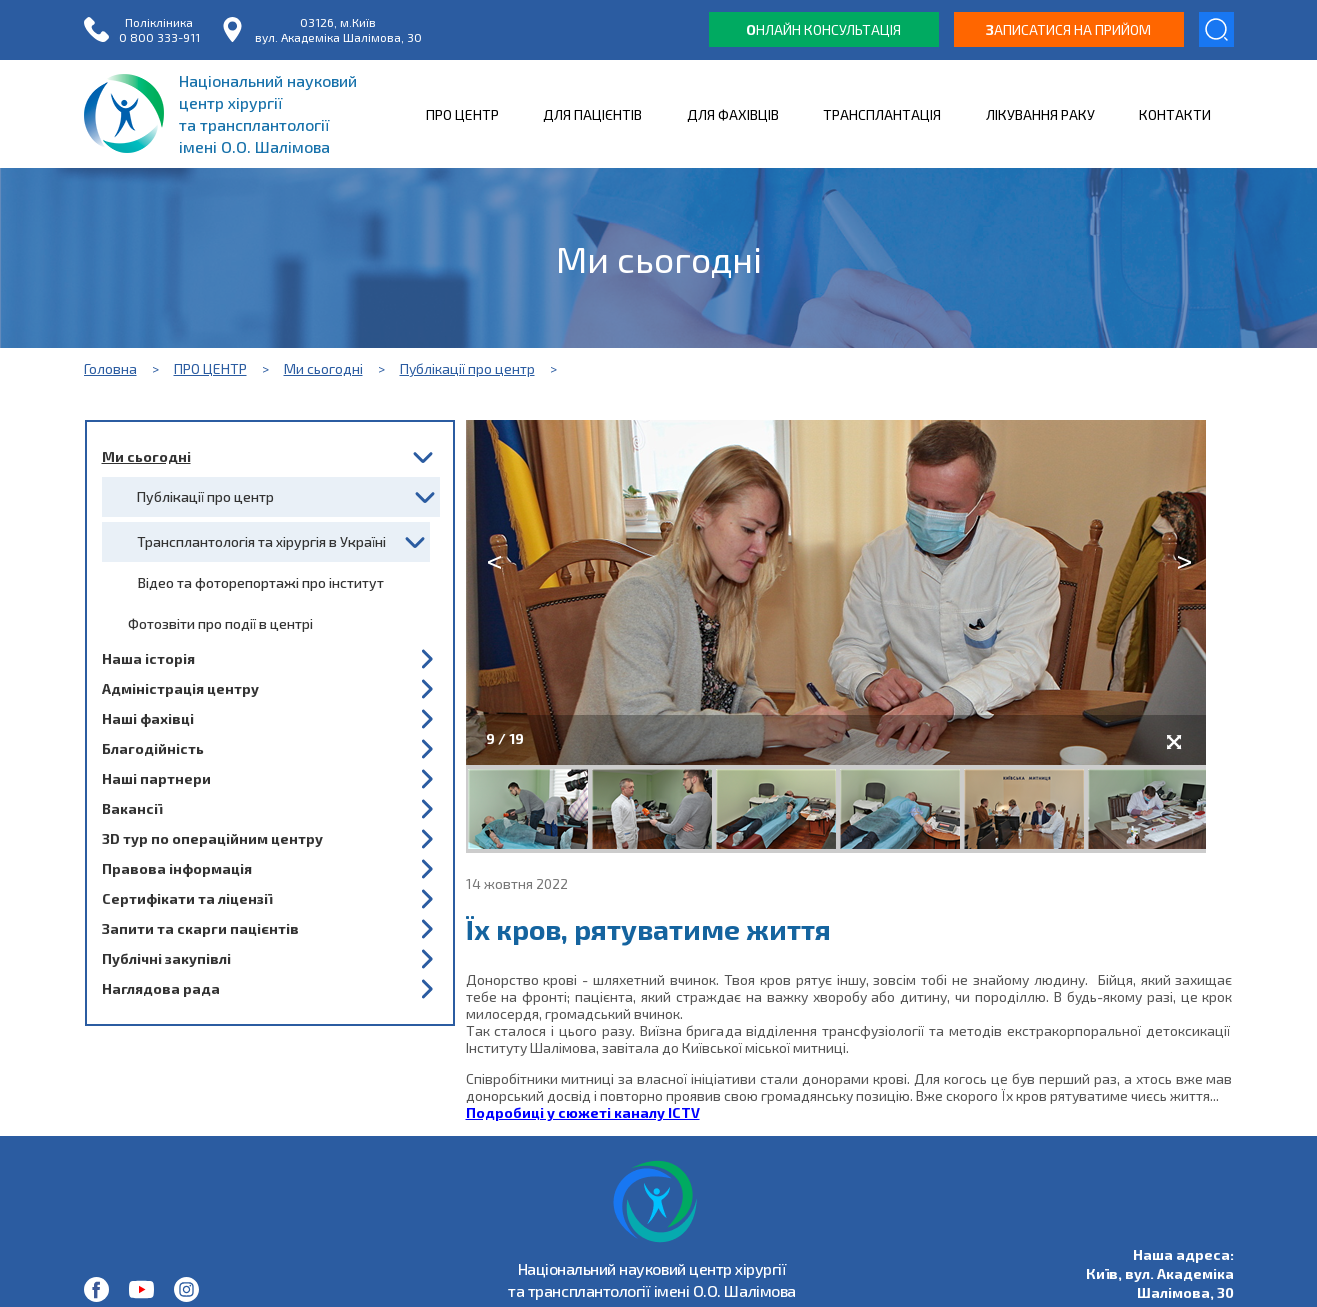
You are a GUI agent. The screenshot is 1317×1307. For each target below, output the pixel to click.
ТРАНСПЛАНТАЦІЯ (882, 114)
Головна (110, 368)
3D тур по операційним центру (212, 838)
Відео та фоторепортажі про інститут (261, 582)
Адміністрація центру (180, 688)
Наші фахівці (148, 718)
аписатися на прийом (1068, 29)
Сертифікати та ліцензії (187, 898)
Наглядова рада (161, 988)
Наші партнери (156, 778)
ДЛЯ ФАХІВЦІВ (733, 114)
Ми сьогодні (323, 368)
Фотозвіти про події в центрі (220, 623)
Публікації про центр (467, 368)
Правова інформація (177, 868)
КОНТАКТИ (1175, 114)
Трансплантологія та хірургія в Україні (261, 541)
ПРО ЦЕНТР (462, 114)
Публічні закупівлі (166, 958)
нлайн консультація (823, 29)
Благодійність (153, 748)
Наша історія (148, 658)
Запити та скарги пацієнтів (200, 928)
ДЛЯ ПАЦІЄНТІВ (592, 114)
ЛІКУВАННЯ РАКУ (1040, 114)
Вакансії (132, 808)
